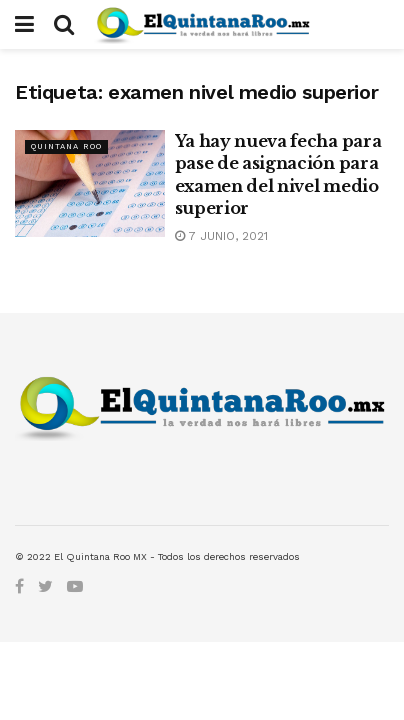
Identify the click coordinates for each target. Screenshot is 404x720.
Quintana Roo (66, 146)
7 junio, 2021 (221, 236)
